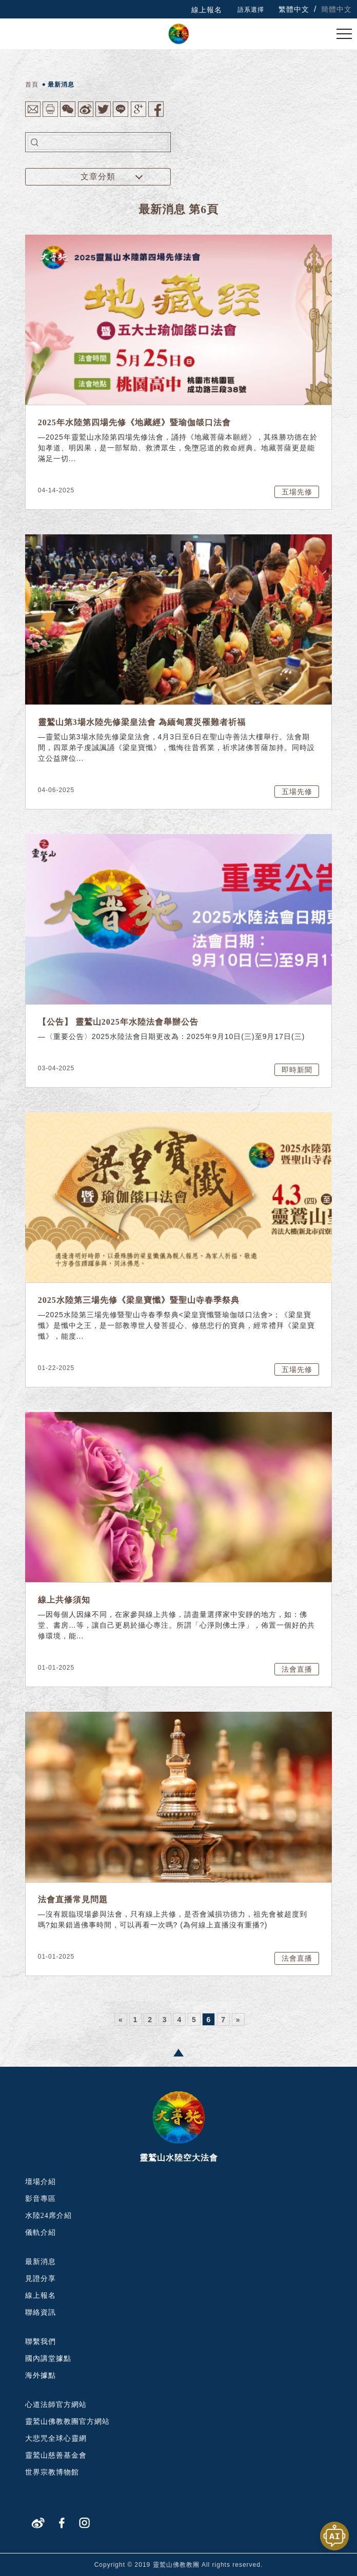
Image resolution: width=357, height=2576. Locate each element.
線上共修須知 (64, 1599)
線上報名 (206, 10)
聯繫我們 (40, 2341)
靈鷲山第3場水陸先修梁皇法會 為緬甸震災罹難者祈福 (142, 722)
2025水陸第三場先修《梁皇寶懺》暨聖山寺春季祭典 (139, 1300)
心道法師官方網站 (56, 2404)
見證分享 (40, 2278)
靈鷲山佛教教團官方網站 (67, 2421)
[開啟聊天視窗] (334, 2536)
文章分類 (98, 176)
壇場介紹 (40, 2182)
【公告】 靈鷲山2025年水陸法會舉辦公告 (118, 1021)
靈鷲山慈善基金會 (56, 2455)
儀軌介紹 (40, 2232)
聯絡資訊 (40, 2312)
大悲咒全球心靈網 (56, 2438)
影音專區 (40, 2199)
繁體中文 (294, 9)
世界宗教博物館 (52, 2472)
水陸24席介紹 (48, 2215)
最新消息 (40, 2262)
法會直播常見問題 (73, 1899)
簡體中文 (336, 9)
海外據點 (40, 2375)
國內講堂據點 (48, 2358)
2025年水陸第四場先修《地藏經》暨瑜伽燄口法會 (134, 422)
